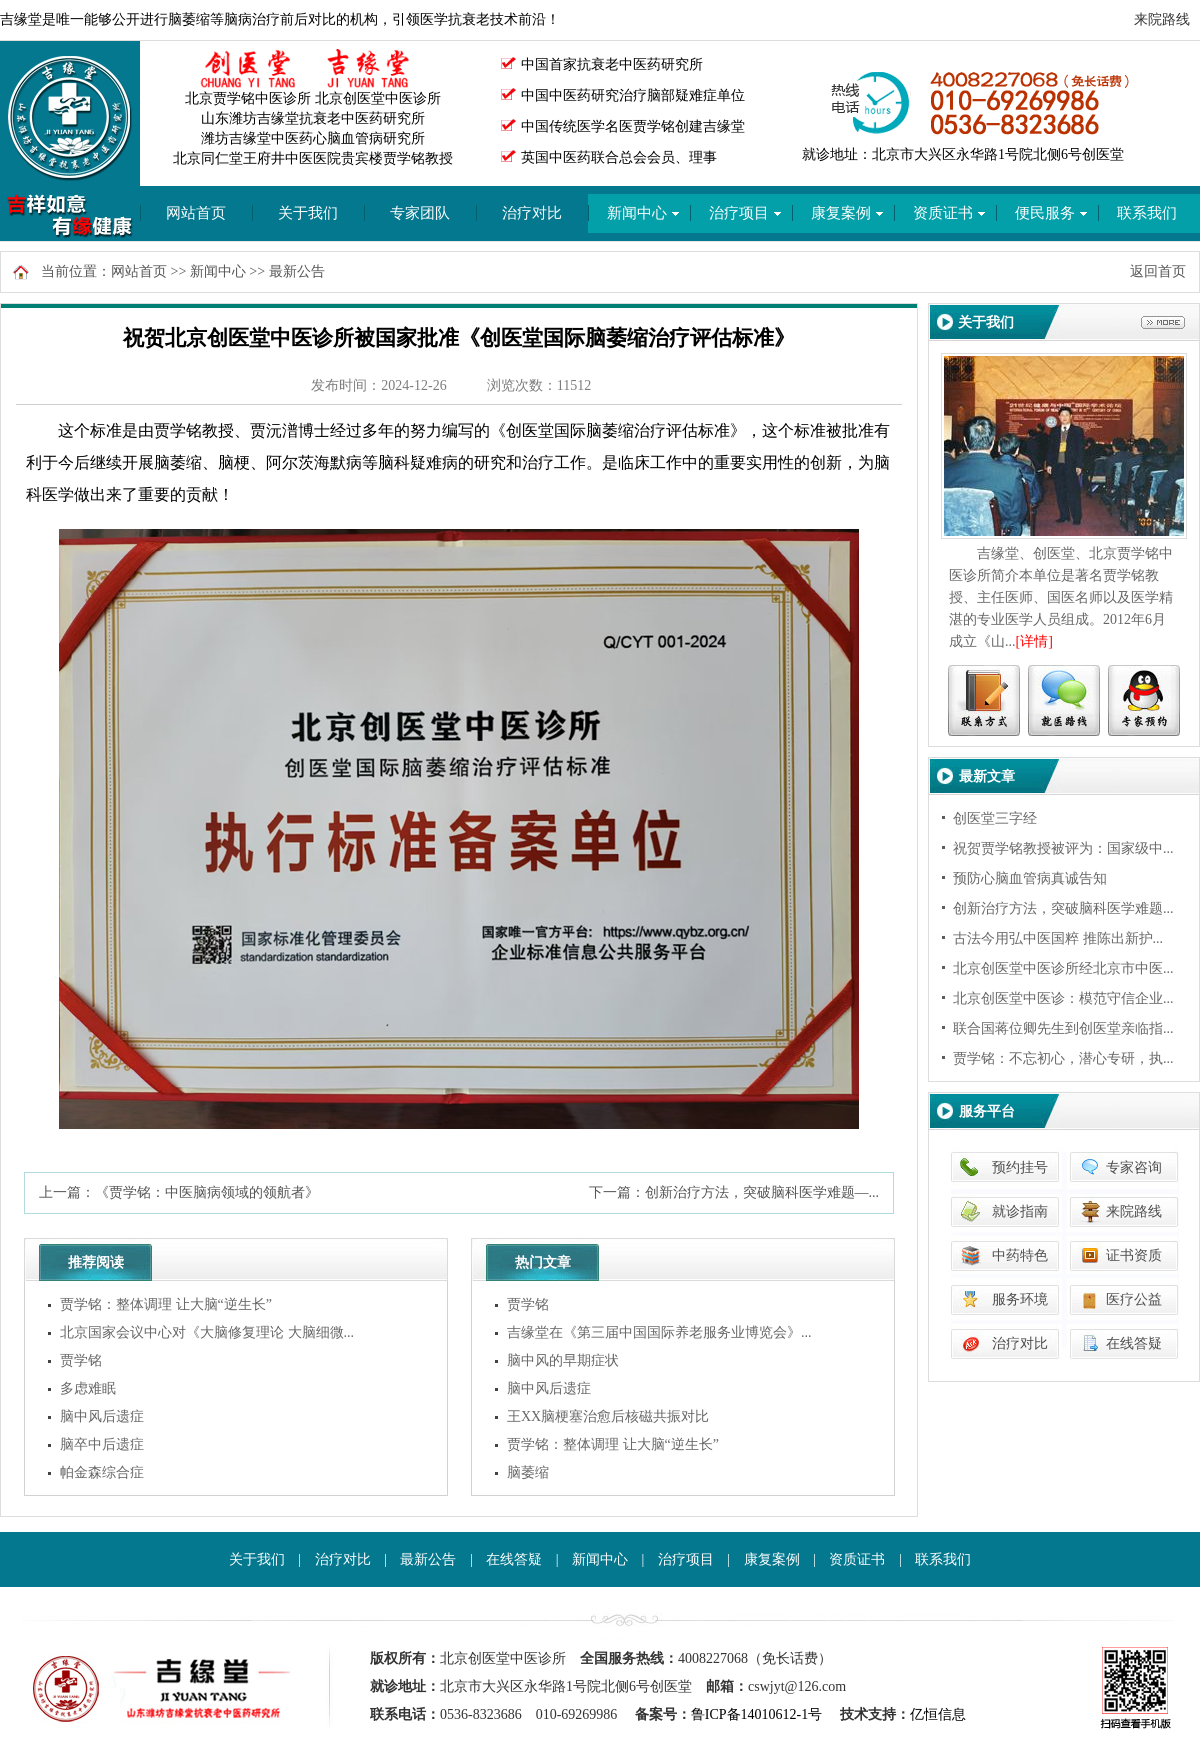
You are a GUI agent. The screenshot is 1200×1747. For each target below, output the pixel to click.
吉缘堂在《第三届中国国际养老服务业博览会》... (659, 1332)
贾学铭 (81, 1360)
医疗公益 (1134, 1299)
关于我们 (308, 213)
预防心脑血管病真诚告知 (1030, 878)
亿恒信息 (938, 1714)
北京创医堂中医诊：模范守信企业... (1063, 998)
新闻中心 (218, 271)
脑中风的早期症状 (563, 1360)
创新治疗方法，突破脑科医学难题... (1063, 908)
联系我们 (943, 1559)
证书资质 (1134, 1255)
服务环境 (1020, 1299)
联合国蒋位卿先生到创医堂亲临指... (1063, 1028)
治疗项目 (686, 1559)
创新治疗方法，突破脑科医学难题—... (762, 1192)
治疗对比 (532, 213)
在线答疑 (1134, 1343)
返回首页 (1158, 271)
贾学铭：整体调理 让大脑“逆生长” (166, 1304)
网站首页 (196, 213)
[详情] (1034, 641)
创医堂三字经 (995, 818)
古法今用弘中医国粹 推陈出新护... (1058, 938)
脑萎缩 (528, 1472)
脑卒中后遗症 (102, 1444)
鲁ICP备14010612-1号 (756, 1714)
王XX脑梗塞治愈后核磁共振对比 (608, 1416)
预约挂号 (1020, 1167)
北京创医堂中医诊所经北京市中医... (1063, 968)
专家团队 (420, 213)
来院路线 (1162, 19)
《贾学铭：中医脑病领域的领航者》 (207, 1192)
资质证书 (857, 1559)
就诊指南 (1020, 1211)
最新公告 (297, 271)
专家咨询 (1134, 1167)
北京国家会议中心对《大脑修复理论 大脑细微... (207, 1332)
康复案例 (772, 1559)
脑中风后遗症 (102, 1416)
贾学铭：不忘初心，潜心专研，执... (1063, 1058)
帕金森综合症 (102, 1472)
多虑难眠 (88, 1388)
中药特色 (1020, 1255)
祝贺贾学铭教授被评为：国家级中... (1063, 848)
